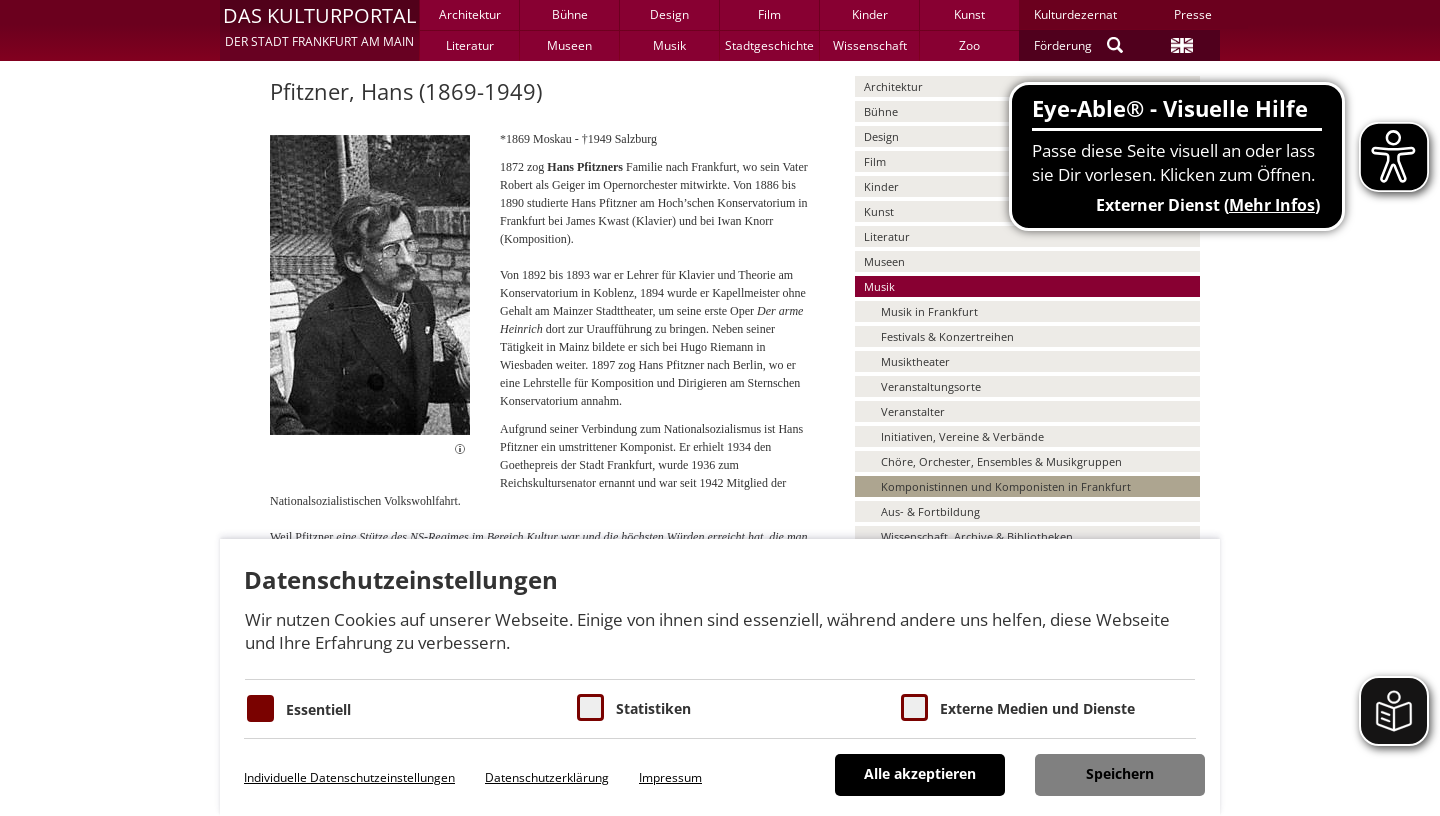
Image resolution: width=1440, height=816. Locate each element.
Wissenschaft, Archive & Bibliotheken (977, 536)
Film (769, 14)
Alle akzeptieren (920, 773)
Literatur (470, 45)
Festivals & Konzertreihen (947, 336)
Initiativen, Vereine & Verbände (962, 436)
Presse (1193, 14)
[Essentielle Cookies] (260, 708)
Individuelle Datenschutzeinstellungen (349, 777)
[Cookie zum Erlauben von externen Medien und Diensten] (914, 707)
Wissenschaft (870, 45)
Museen (569, 45)
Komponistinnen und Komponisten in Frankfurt (1006, 486)
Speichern (1120, 773)
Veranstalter (913, 411)
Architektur (470, 14)
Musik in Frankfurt (929, 311)
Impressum (670, 777)
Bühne (570, 14)
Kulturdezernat (1075, 14)
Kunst (969, 14)
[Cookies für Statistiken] (590, 707)
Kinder (870, 14)
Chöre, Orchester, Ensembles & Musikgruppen (1001, 461)
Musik (669, 45)
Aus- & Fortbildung (930, 511)
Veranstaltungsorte (931, 386)
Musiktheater (915, 361)
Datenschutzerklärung (547, 777)
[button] (319, 30)
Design (669, 14)
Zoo (969, 45)
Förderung (1063, 45)
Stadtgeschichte (769, 45)
